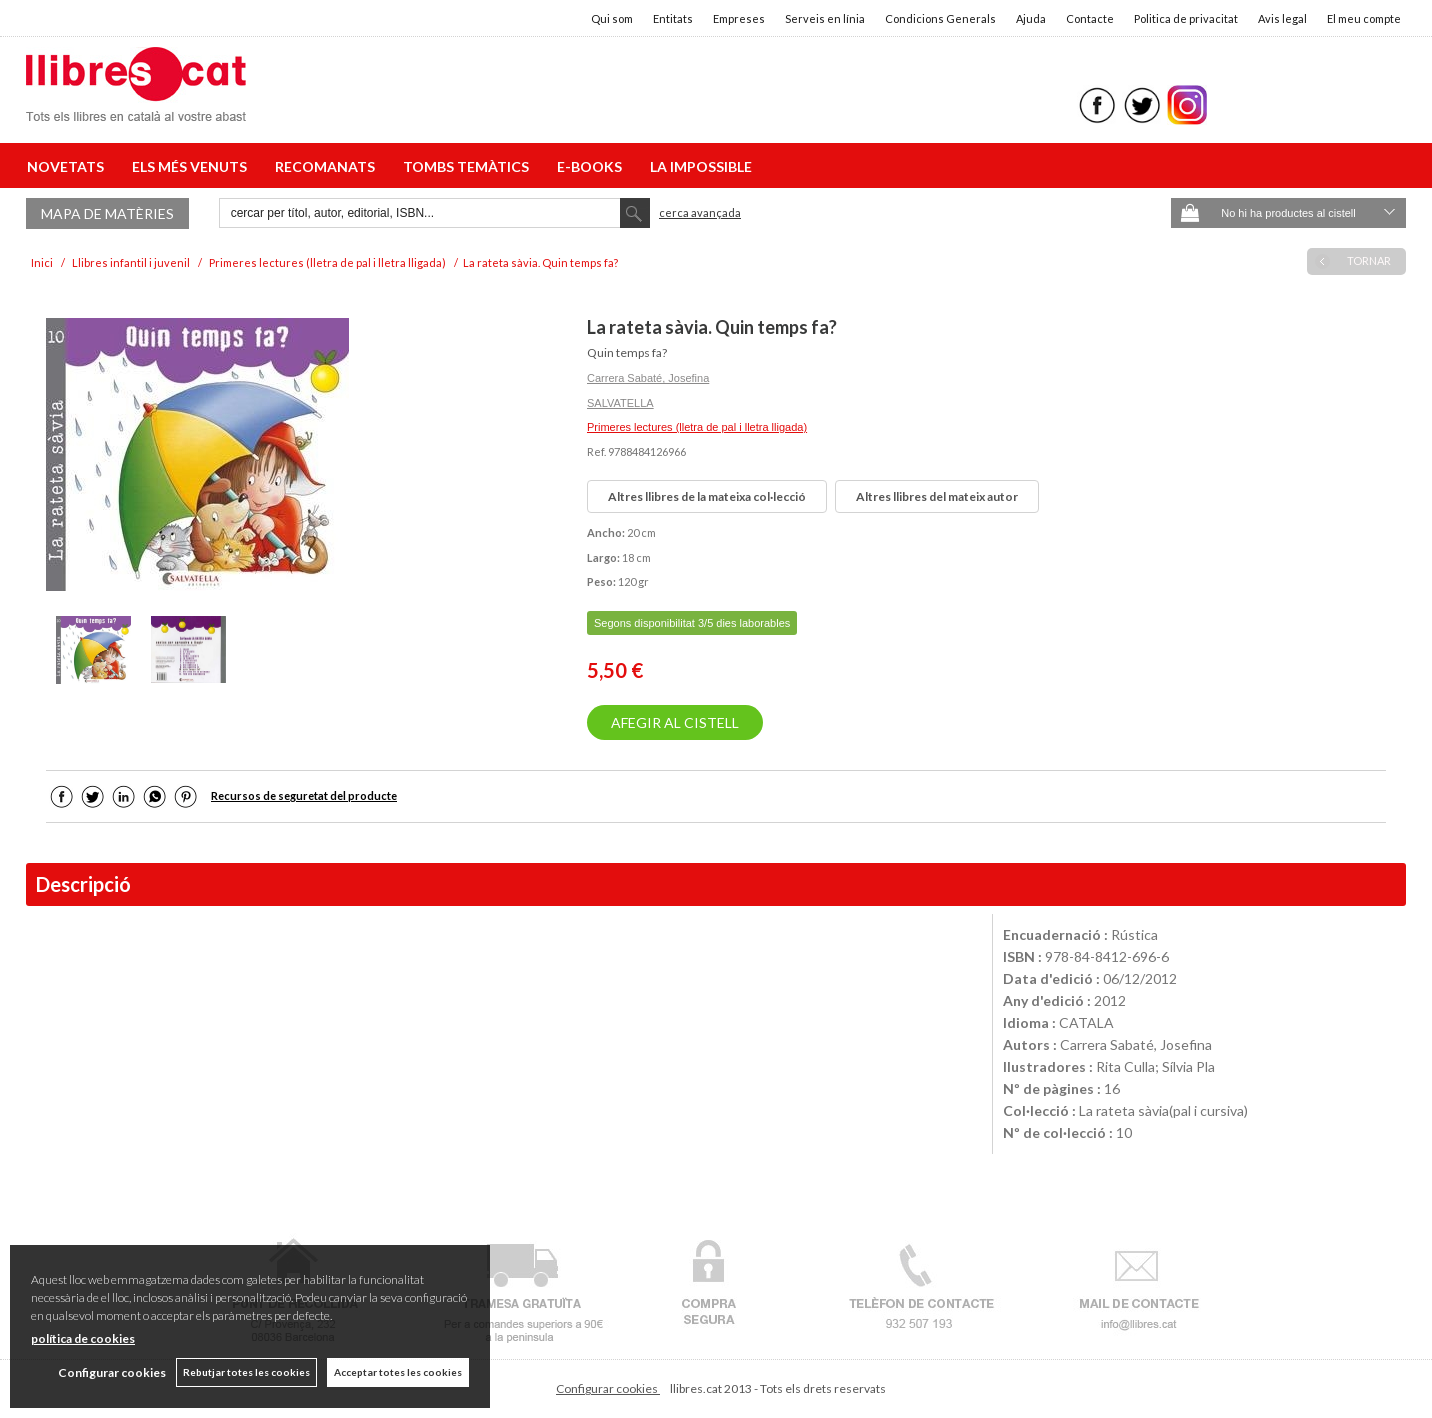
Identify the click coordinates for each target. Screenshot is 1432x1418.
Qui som (612, 18)
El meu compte (1364, 18)
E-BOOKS (592, 166)
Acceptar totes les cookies (398, 1372)
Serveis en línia (825, 18)
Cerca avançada (700, 212)
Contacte (1090, 18)
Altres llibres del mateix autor (937, 496)
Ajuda (1031, 18)
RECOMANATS (328, 166)
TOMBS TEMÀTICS (469, 166)
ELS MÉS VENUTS (192, 166)
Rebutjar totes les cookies (246, 1372)
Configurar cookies (608, 1388)
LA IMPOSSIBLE (701, 166)
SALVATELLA (620, 403)
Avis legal (1282, 18)
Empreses (739, 18)
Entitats (673, 18)
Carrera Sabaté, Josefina (648, 378)
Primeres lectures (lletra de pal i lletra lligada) (697, 427)
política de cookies (83, 1338)
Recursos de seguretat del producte (304, 795)
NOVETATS (68, 166)
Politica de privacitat (1186, 18)
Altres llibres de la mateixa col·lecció (707, 496)
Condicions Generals (940, 18)
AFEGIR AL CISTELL (675, 722)
